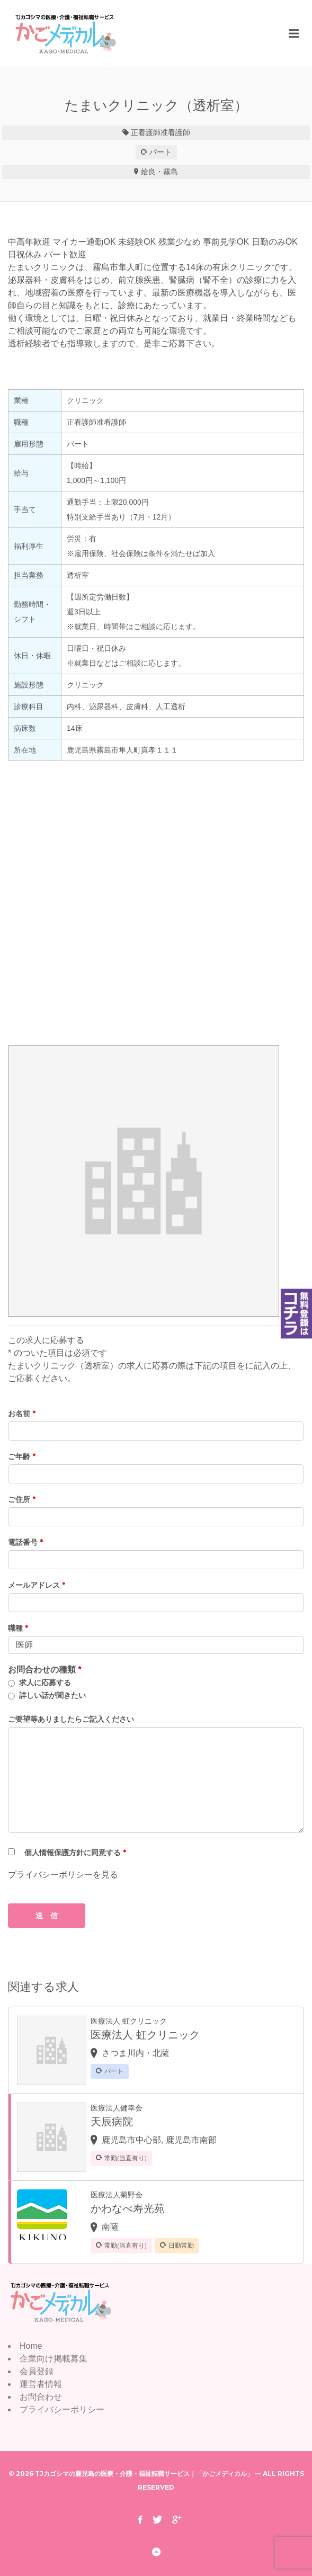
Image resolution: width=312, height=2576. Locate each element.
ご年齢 (21, 1456)
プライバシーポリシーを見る (63, 1874)
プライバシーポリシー (62, 2409)
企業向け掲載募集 (53, 2358)
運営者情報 (41, 2384)
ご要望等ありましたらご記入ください (71, 1719)
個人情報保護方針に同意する (75, 1852)
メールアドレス (36, 1585)
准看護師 (175, 132)
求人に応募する (45, 1682)
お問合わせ (41, 2396)
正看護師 (146, 132)
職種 (18, 1628)
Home (31, 2345)
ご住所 (21, 1499)
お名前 (21, 1413)
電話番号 (25, 1542)
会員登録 (37, 2371)
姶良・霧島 (159, 171)
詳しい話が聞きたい (52, 1695)
